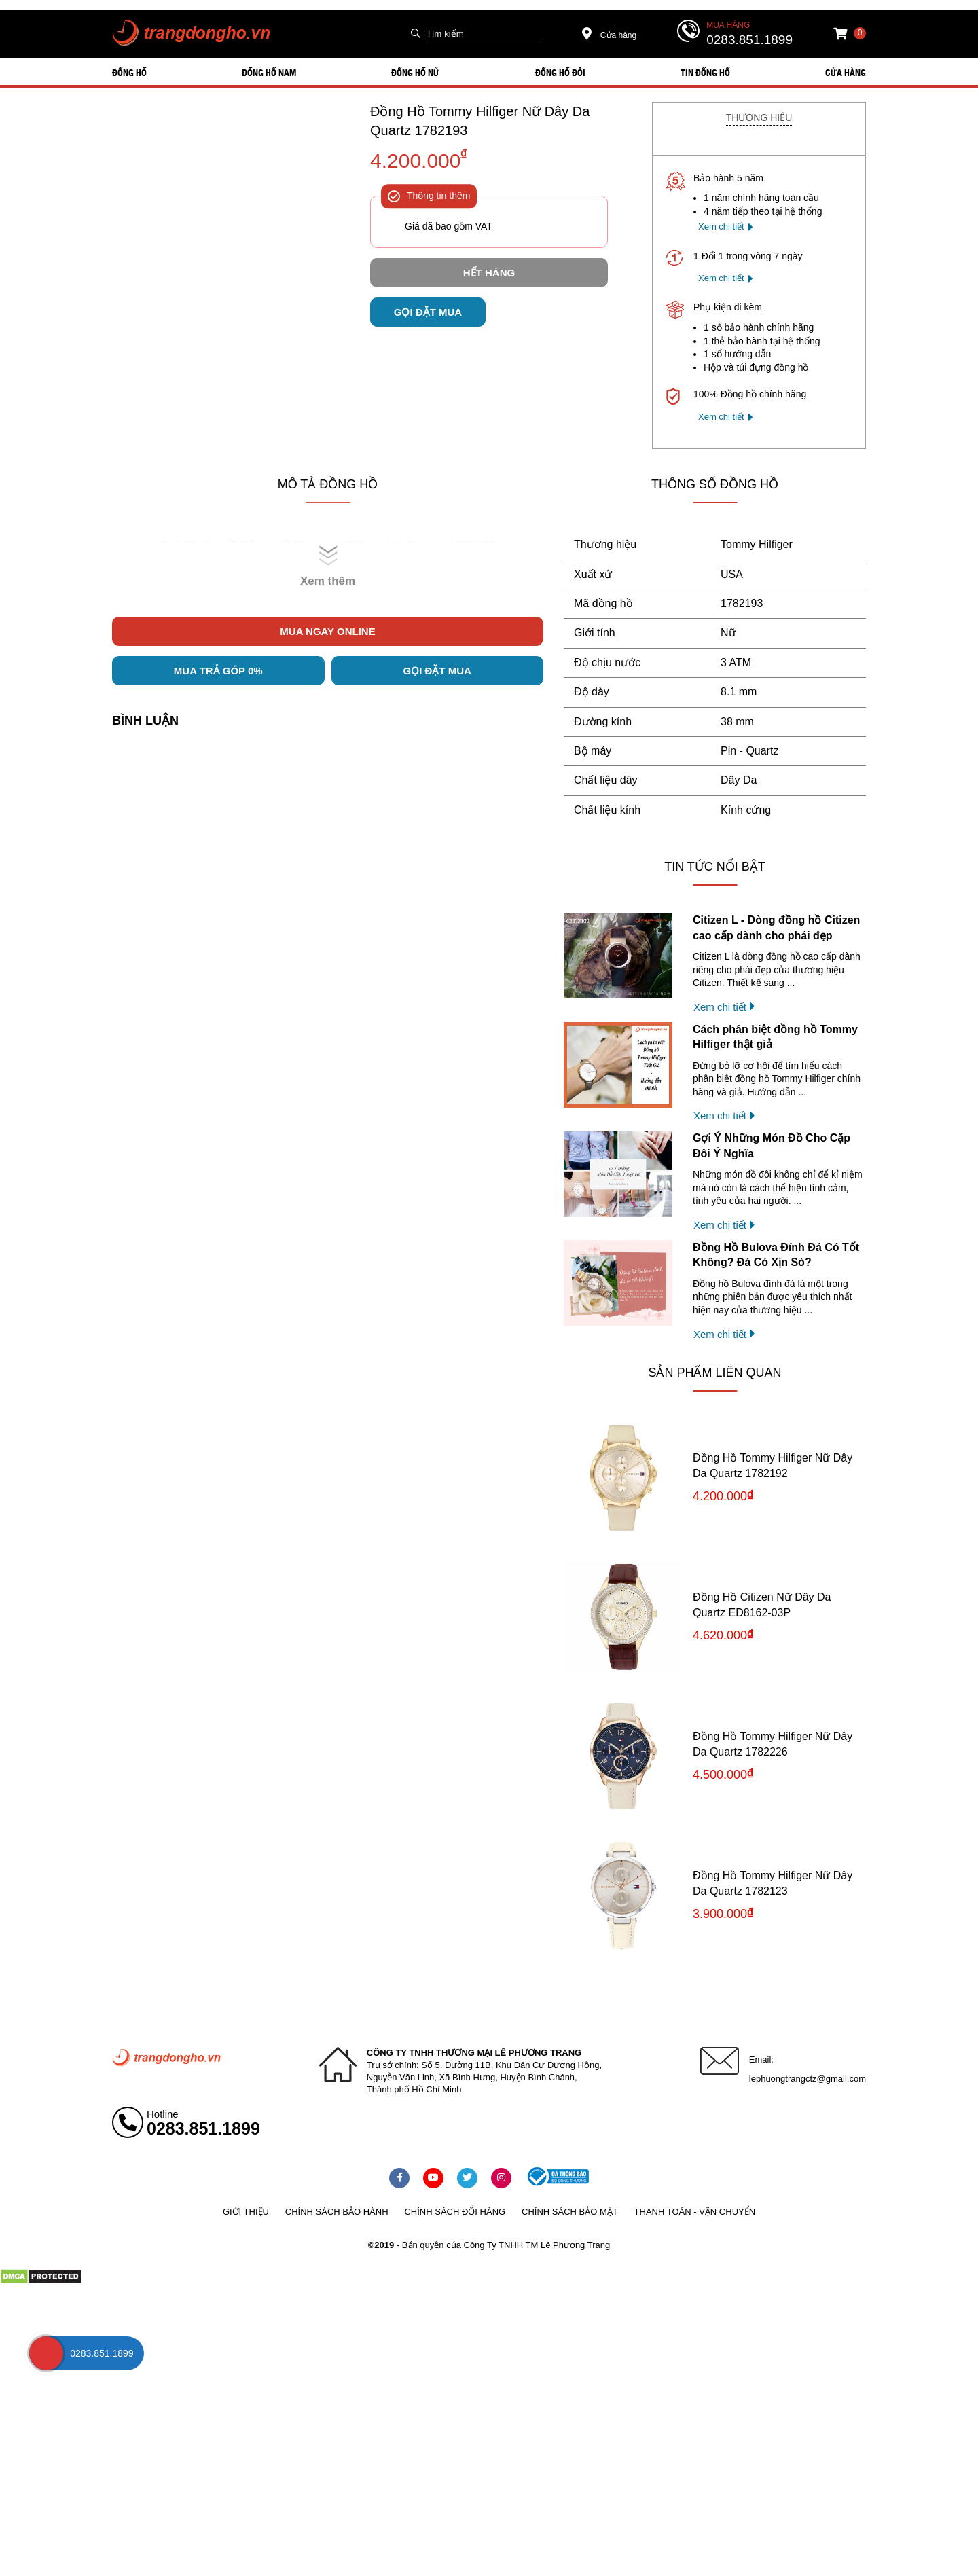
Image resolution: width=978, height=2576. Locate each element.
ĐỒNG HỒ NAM (269, 72)
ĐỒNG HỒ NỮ (415, 72)
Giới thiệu (246, 2212)
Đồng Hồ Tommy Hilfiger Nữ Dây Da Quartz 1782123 (772, 1883)
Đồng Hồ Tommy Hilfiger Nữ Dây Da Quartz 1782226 (772, 1743)
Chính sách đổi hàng (454, 2212)
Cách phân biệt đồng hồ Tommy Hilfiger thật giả (775, 1036)
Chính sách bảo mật (570, 2212)
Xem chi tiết (721, 226)
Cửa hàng (609, 35)
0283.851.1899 (749, 40)
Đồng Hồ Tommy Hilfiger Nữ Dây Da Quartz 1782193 (480, 121)
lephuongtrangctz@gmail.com (807, 2078)
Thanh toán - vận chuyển (694, 2212)
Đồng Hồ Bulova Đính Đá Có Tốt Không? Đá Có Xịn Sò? (776, 1254)
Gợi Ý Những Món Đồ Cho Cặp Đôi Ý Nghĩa (771, 1145)
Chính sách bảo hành (336, 2212)
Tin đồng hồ (705, 72)
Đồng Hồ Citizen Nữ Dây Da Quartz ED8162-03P (762, 1604)
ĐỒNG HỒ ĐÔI (560, 72)
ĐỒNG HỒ (129, 72)
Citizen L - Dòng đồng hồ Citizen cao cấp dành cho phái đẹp (776, 927)
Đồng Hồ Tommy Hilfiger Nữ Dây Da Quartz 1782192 (772, 1465)
